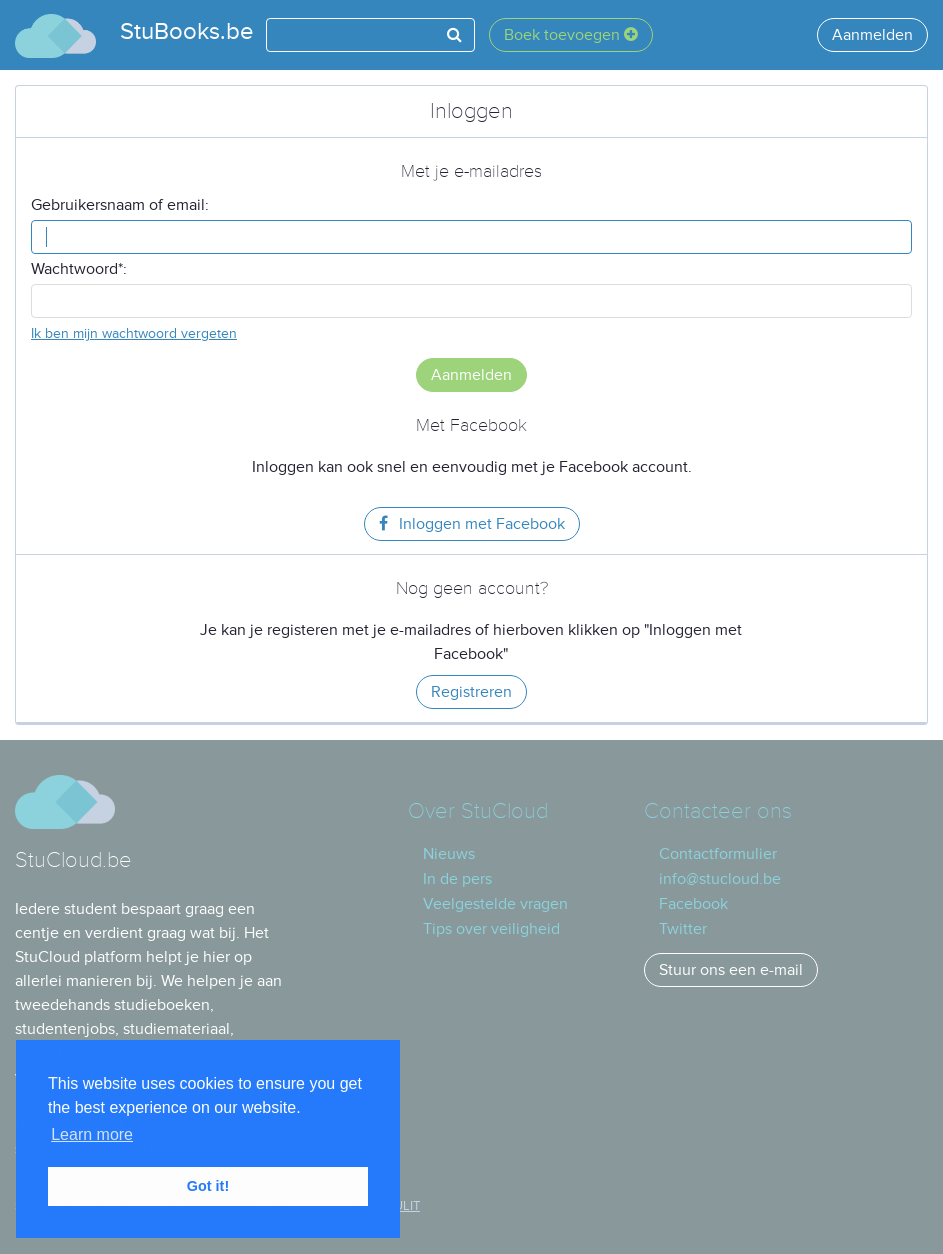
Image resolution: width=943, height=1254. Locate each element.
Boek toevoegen (571, 35)
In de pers (457, 879)
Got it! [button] (208, 1186)
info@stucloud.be (720, 879)
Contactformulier (718, 854)
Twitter (683, 929)
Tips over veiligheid (491, 929)
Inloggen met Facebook (472, 524)
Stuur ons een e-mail (731, 970)
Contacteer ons (718, 811)
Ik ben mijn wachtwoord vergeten (134, 333)
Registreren (471, 692)
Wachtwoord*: (79, 269)
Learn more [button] (92, 1134)
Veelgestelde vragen (495, 904)
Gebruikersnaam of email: (120, 205)
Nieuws (449, 854)
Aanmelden (872, 35)
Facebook (693, 904)
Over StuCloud (478, 811)
